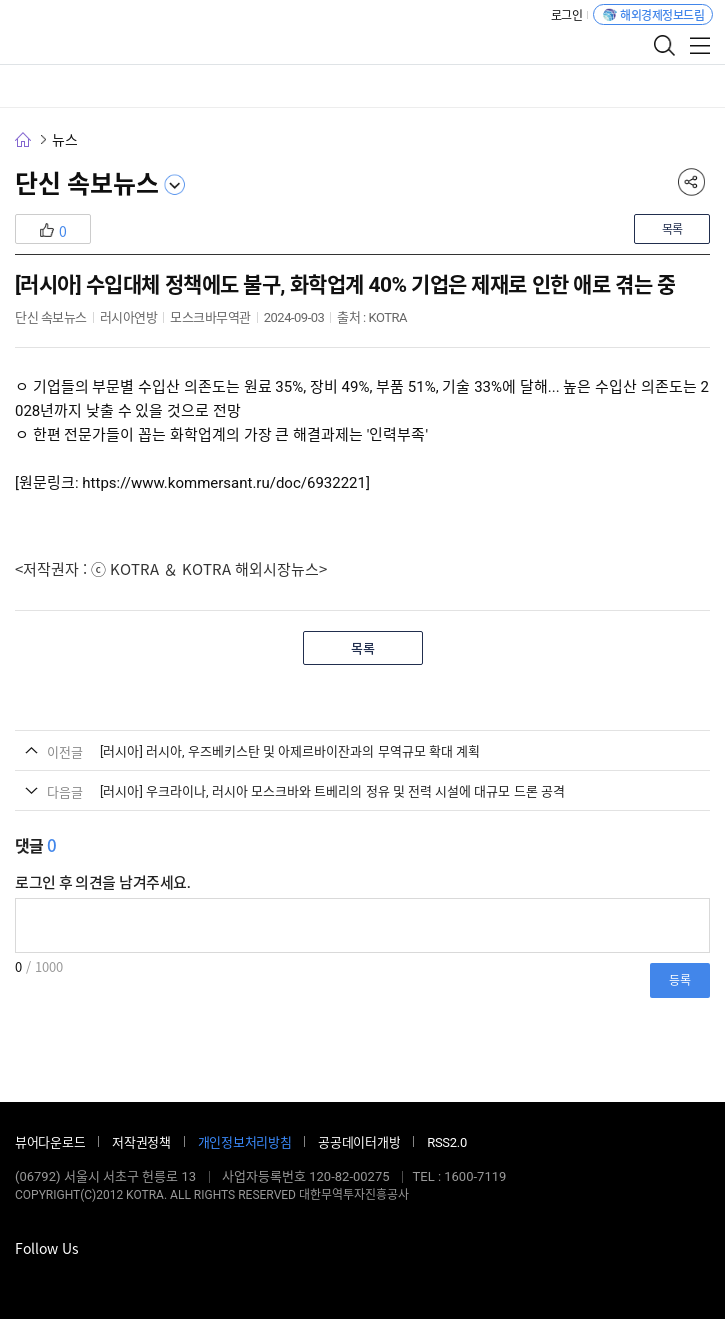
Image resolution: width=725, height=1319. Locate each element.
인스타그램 (85, 1279)
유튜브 (115, 1279)
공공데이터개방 (359, 1142)
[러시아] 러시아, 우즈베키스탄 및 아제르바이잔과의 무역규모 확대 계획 (290, 751)
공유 (691, 182)
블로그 (55, 1279)
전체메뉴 (700, 45)
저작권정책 (141, 1142)
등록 (680, 980)
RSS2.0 (447, 1142)
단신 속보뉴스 (87, 184)
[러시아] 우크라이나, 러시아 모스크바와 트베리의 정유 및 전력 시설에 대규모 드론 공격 (332, 791)
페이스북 (25, 1279)
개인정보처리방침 (245, 1142)
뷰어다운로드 (50, 1142)
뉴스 (64, 140)
